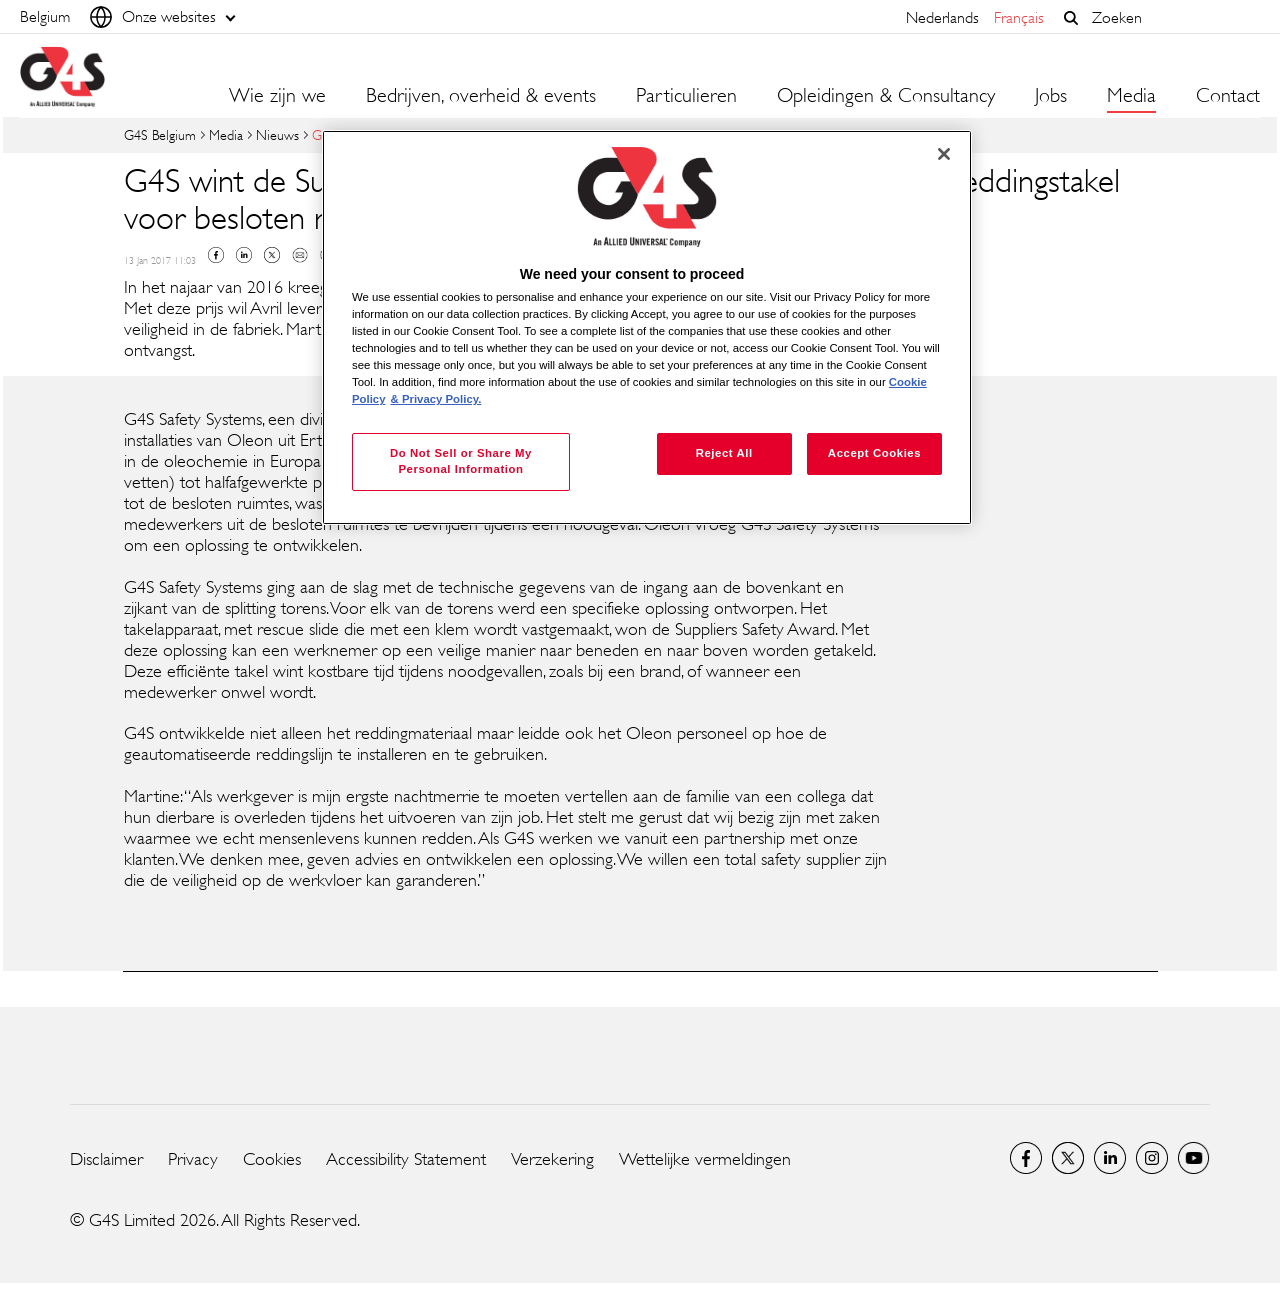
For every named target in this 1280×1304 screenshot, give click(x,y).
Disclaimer (106, 1159)
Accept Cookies (874, 453)
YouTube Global (1194, 1158)
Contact (1228, 96)
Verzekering (552, 1159)
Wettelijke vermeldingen (705, 1159)
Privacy (193, 1159)
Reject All (724, 453)
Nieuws (277, 134)
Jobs (1051, 96)
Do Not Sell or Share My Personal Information (461, 461)
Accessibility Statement (406, 1159)
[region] (647, 327)
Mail (300, 255)
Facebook (216, 255)
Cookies (272, 1159)
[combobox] (1171, 17)
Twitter (272, 255)
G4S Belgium (160, 134)
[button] (1071, 18)
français (1019, 17)
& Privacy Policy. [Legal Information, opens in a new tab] (436, 399)
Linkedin (244, 255)
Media (226, 134)
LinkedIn (1110, 1158)
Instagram (1152, 1158)
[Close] (944, 154)
